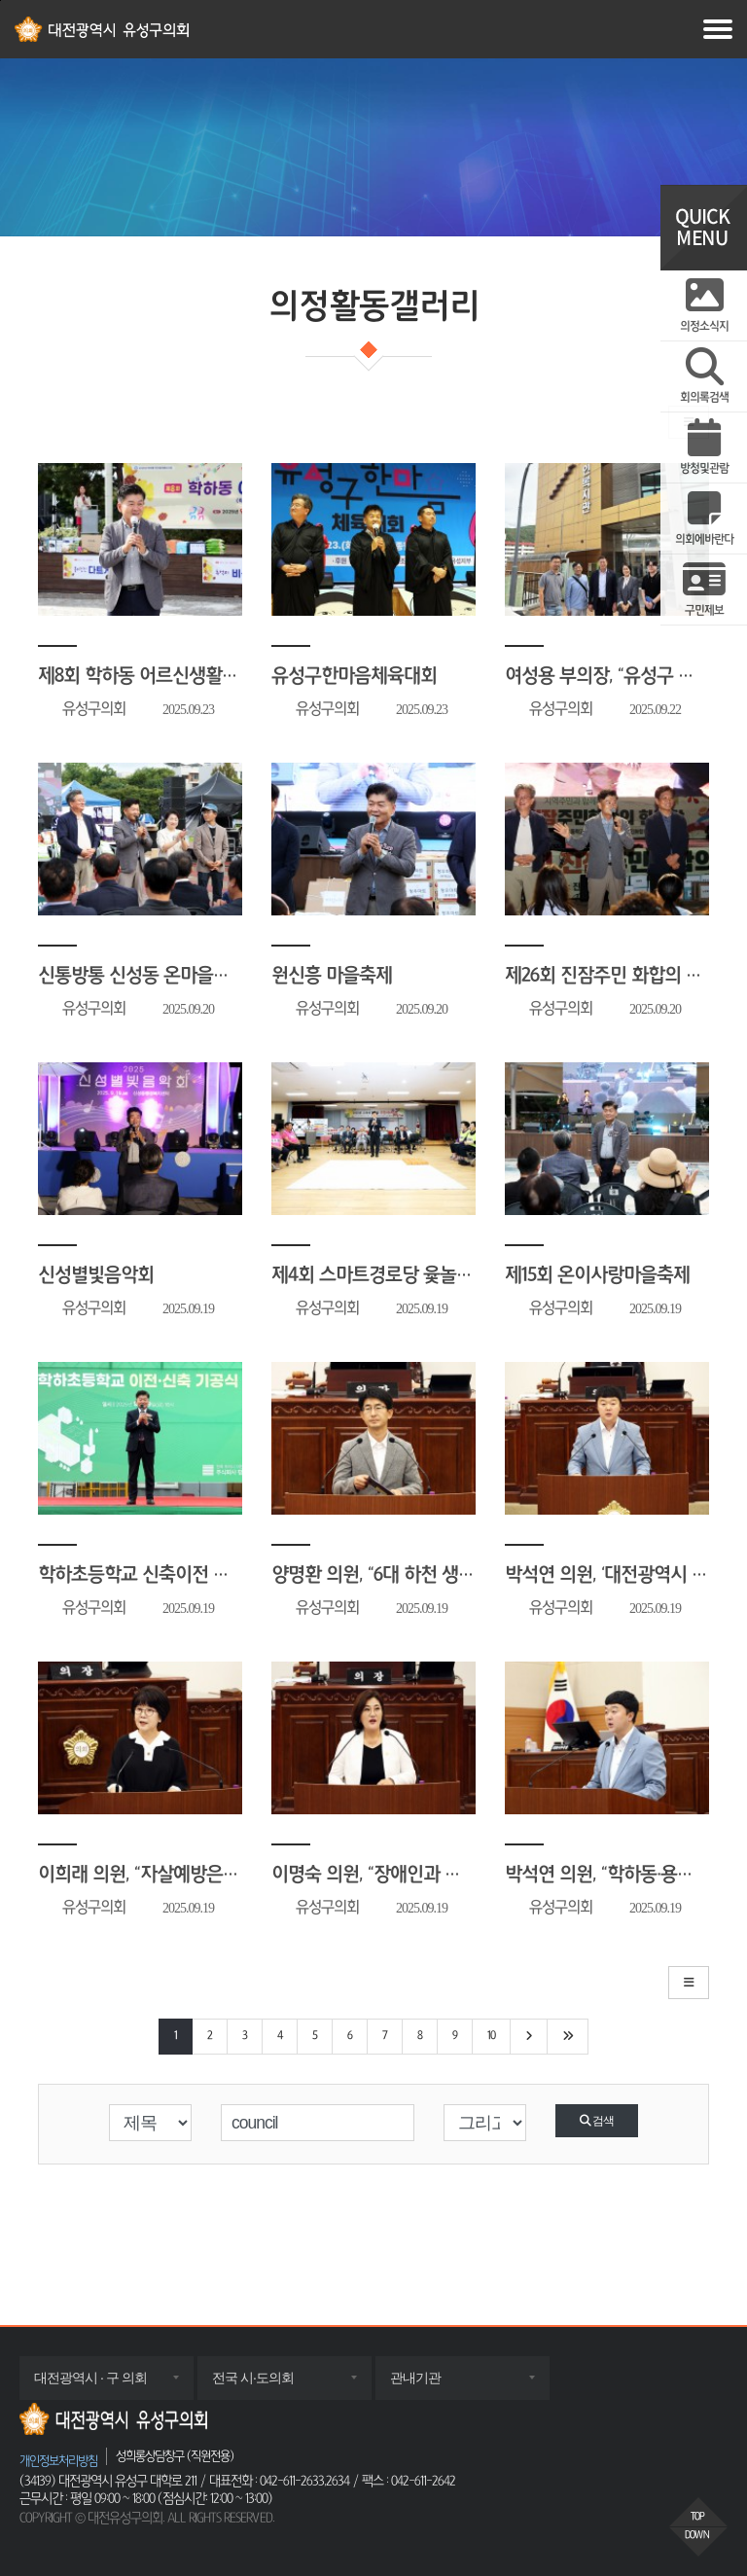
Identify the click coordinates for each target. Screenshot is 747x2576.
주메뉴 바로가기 (0, 0)
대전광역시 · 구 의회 (110, 2384)
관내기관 (435, 2384)
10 (491, 2036)
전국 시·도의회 (272, 2384)
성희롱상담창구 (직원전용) (174, 2456)
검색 (597, 2121)
